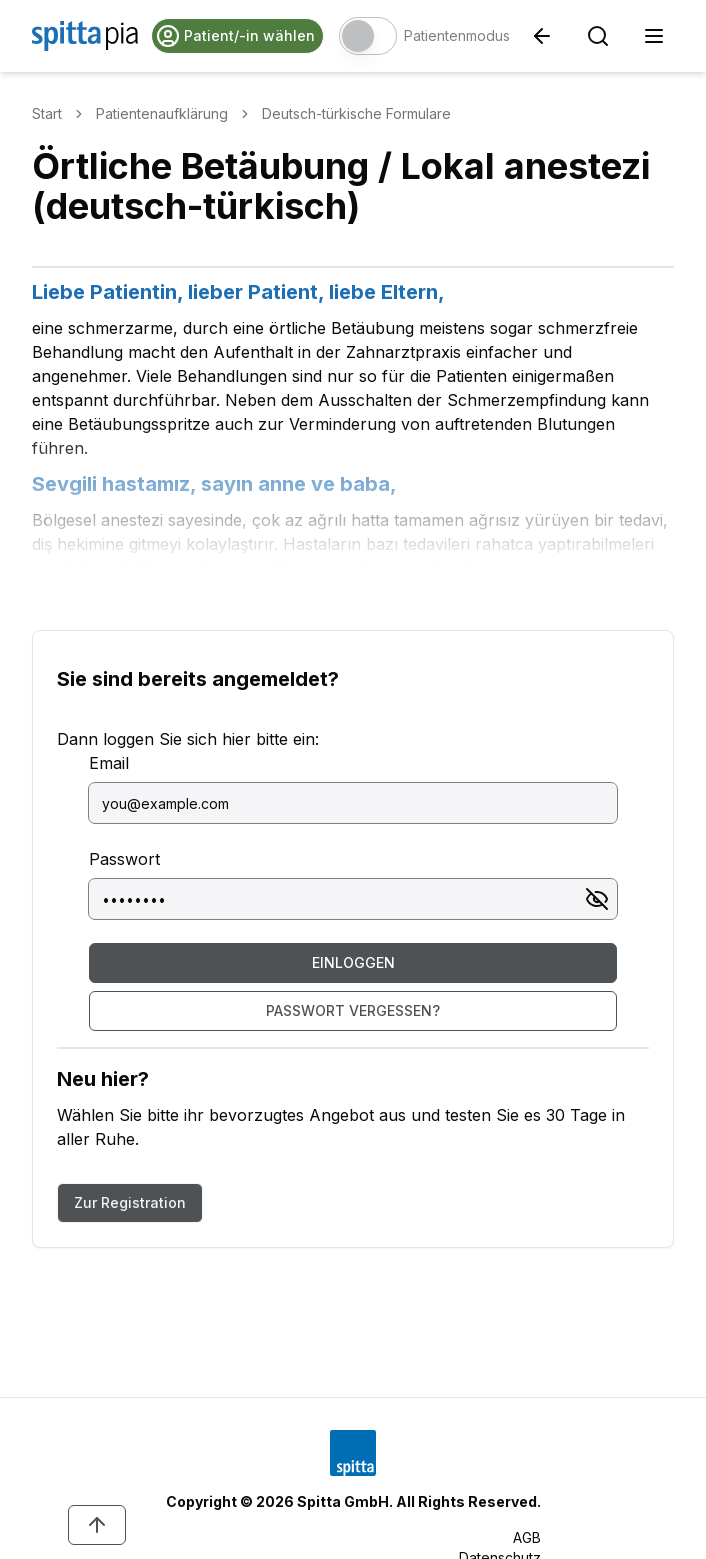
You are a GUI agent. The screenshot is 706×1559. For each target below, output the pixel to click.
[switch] (368, 36)
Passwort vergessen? (353, 1010)
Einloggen (353, 962)
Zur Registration (130, 1202)
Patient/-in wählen (235, 36)
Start (47, 113)
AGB (527, 1537)
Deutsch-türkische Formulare (356, 113)
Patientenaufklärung (162, 113)
